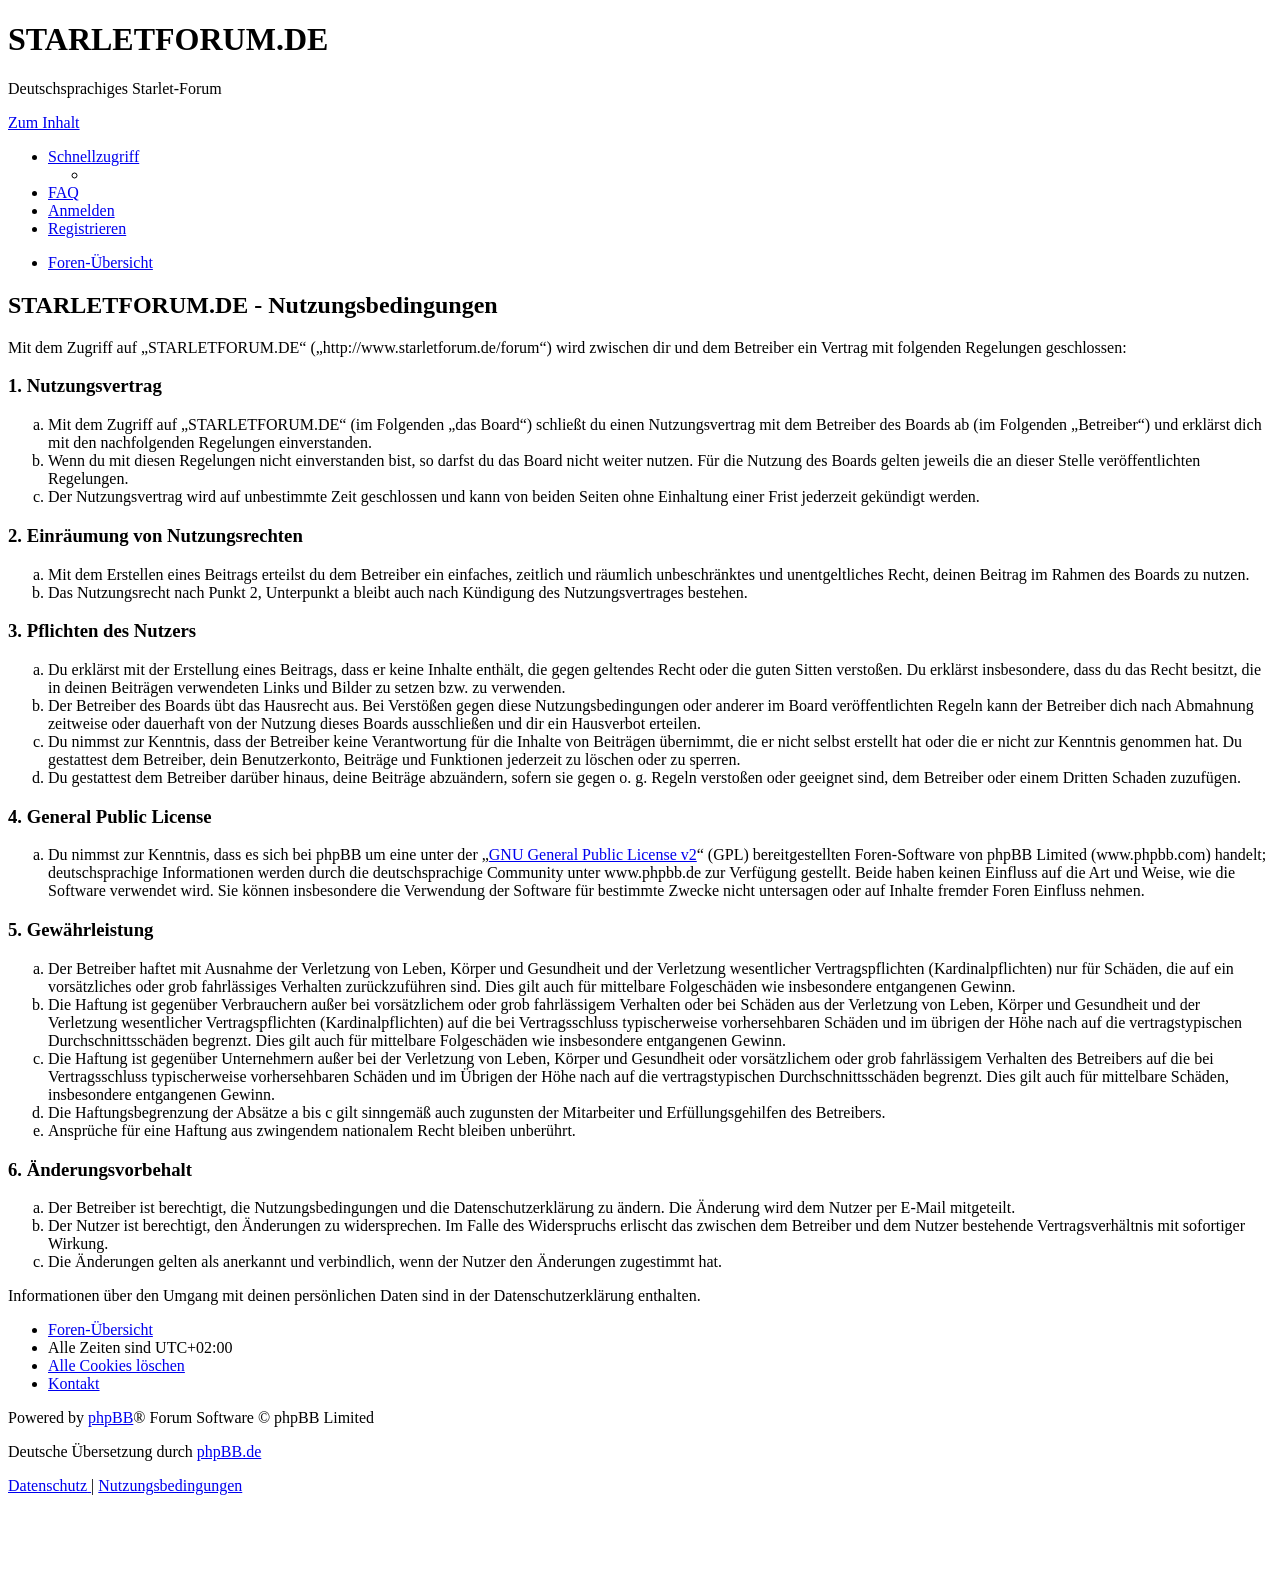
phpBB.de (229, 1451)
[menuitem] (63, 192)
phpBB (110, 1417)
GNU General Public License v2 (593, 854)
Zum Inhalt (44, 122)
